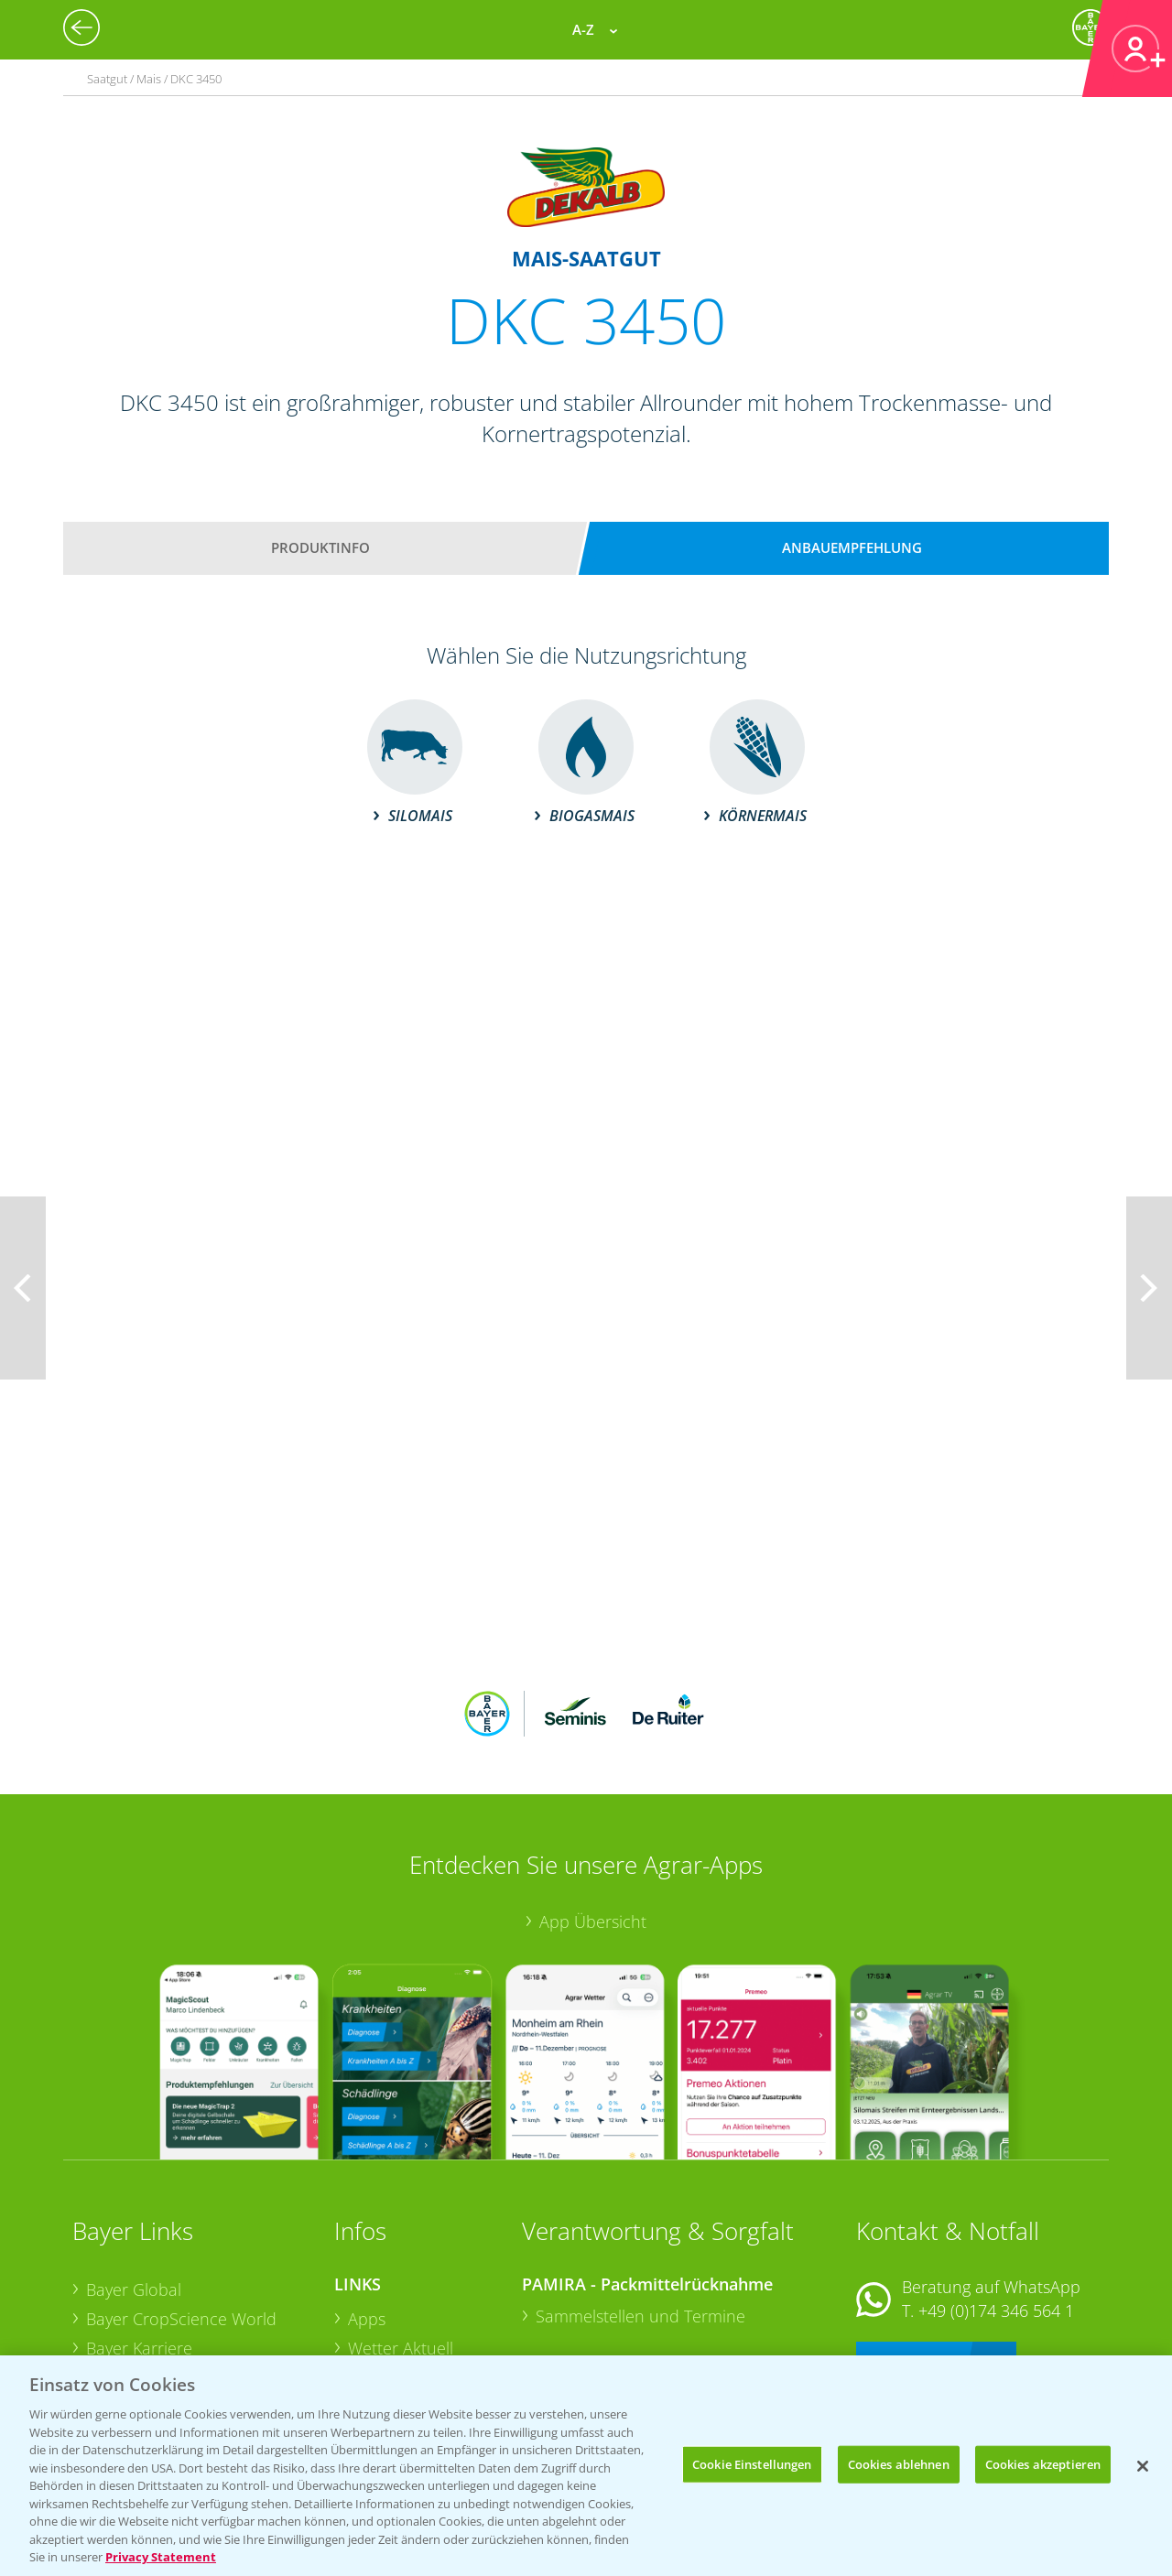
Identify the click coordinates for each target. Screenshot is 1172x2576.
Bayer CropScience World (181, 2199)
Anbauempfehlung (852, 547)
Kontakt (910, 2238)
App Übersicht (592, 1801)
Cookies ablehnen (899, 2463)
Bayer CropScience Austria (185, 2257)
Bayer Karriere (139, 2227)
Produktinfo (320, 547)
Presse (111, 2315)
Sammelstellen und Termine (640, 2196)
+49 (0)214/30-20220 (994, 2320)
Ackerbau (383, 2313)
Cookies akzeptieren (1043, 2463)
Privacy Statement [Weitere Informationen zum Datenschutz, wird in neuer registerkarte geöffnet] (160, 2557)
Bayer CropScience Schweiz (188, 2286)
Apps (366, 2199)
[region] (586, 2465)
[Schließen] (1143, 2466)
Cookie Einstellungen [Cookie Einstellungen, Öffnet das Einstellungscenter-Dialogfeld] (752, 2463)
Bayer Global (133, 2170)
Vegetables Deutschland (176, 2343)
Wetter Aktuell (400, 2228)
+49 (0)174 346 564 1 (996, 2191)
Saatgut (376, 2343)
